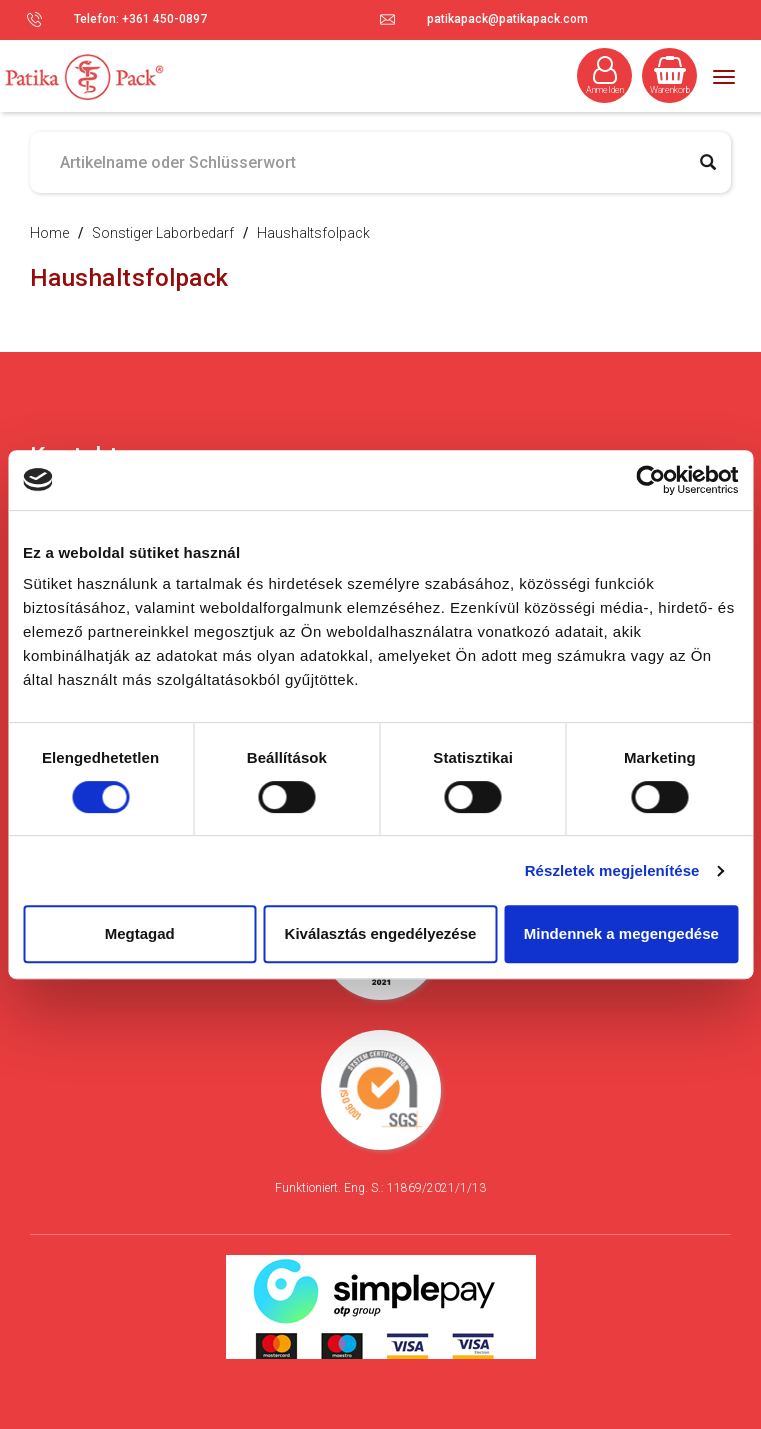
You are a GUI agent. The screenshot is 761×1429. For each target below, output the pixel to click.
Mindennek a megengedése (621, 933)
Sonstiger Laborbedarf (163, 233)
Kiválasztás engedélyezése (381, 933)
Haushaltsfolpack (313, 233)
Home (49, 233)
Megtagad (140, 933)
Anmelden (605, 75)
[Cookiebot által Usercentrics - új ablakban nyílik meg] (650, 480)
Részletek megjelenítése (612, 870)
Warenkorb (670, 75)
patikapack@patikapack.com (507, 19)
